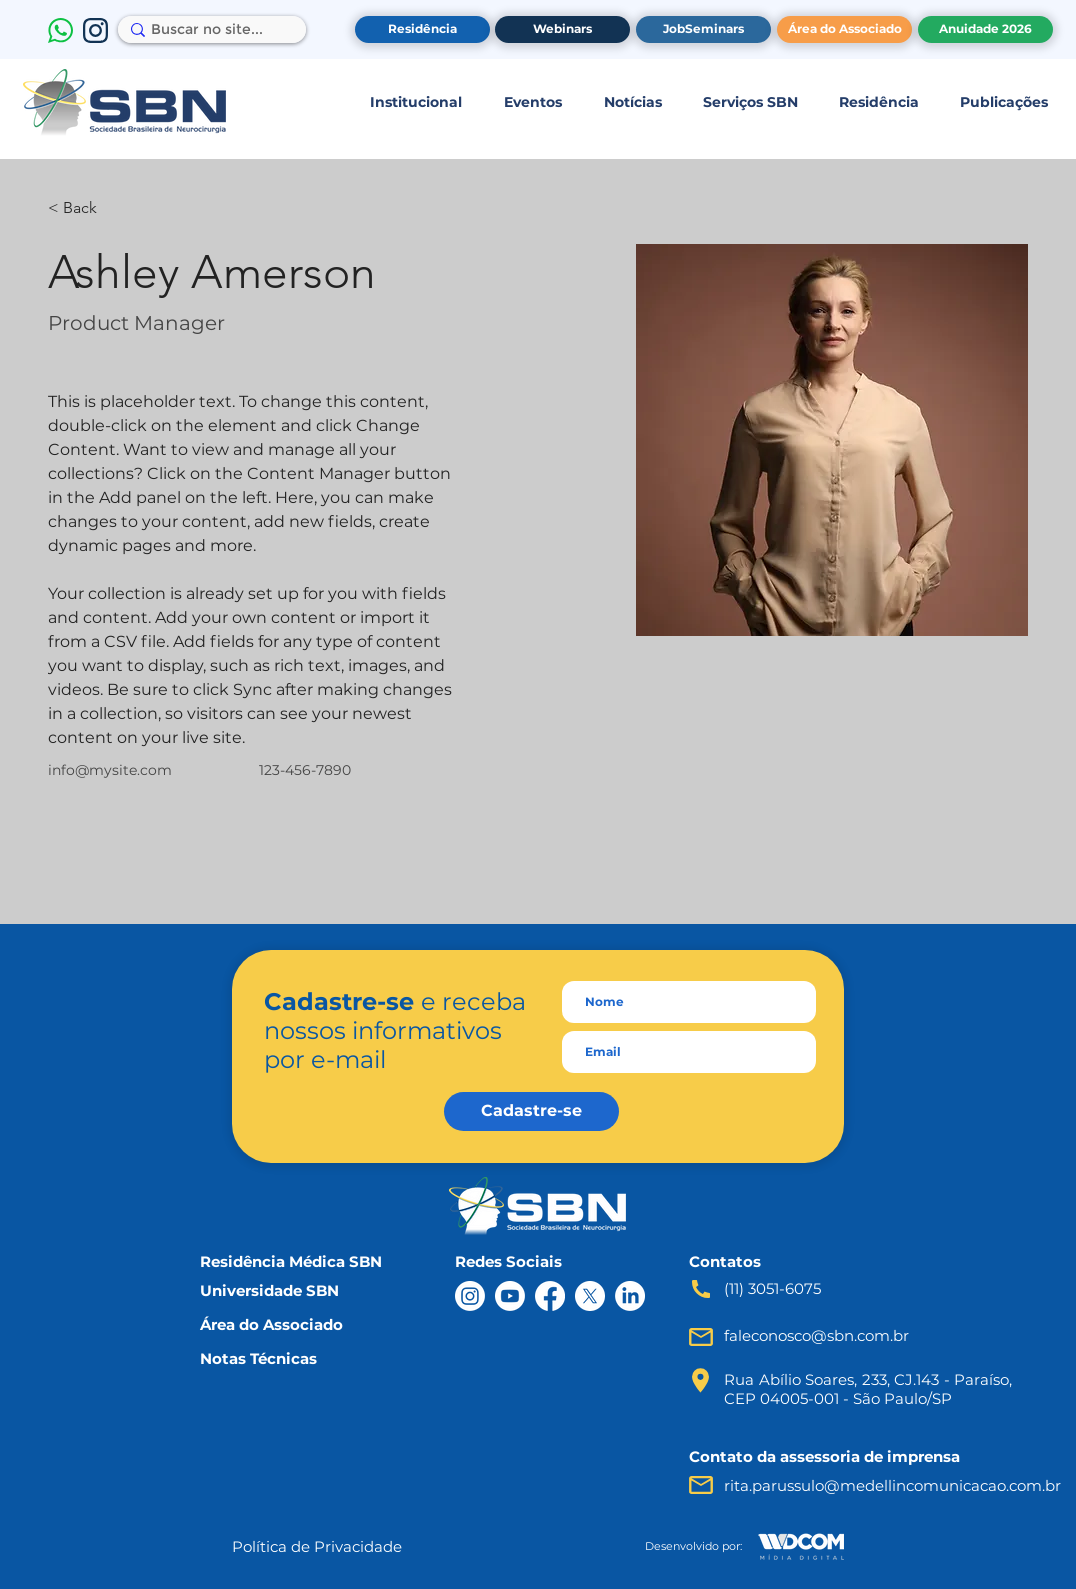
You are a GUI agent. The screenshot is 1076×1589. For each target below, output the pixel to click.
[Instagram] (470, 1296)
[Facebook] (550, 1296)
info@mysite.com (110, 770)
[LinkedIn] (630, 1296)
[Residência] (422, 29)
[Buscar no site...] (207, 30)
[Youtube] (510, 1296)
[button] (415, 102)
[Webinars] (562, 29)
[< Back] (87, 208)
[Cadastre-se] (531, 1111)
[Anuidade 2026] (985, 29)
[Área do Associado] (844, 29)
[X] (590, 1296)
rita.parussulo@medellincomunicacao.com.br (892, 1485)
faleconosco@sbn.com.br (816, 1335)
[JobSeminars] (703, 29)
